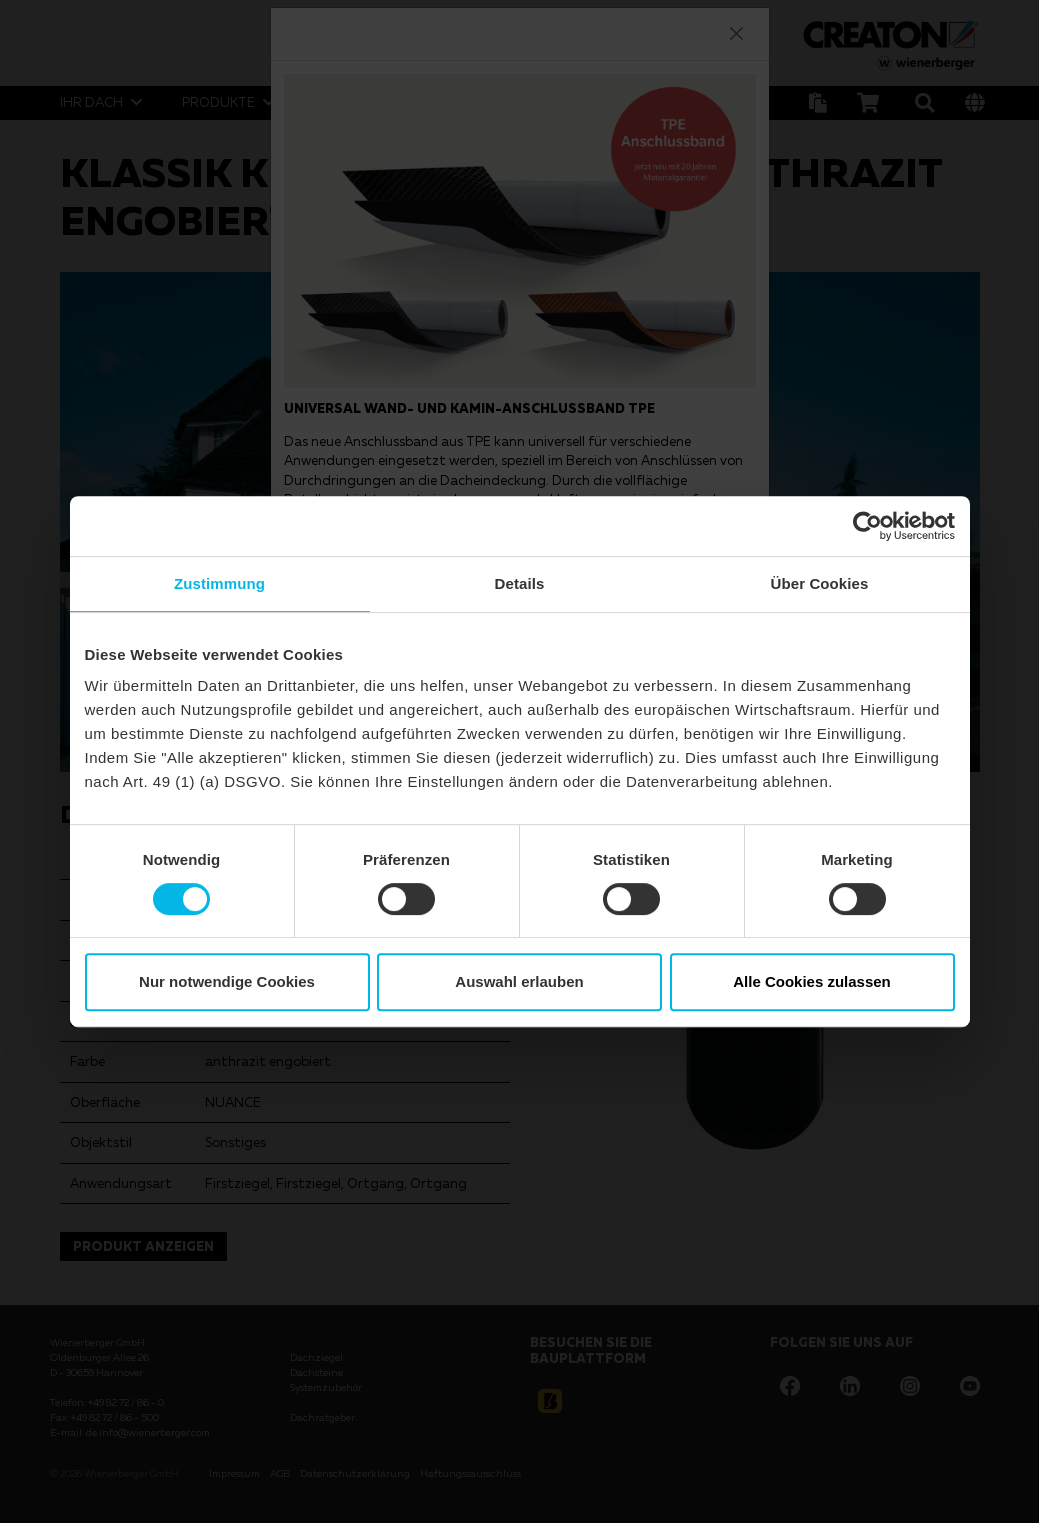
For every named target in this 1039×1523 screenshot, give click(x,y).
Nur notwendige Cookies (227, 981)
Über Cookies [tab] (820, 583)
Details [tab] (520, 583)
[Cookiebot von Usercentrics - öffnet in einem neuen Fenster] (867, 526)
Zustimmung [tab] (219, 583)
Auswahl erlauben (519, 981)
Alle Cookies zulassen (812, 981)
